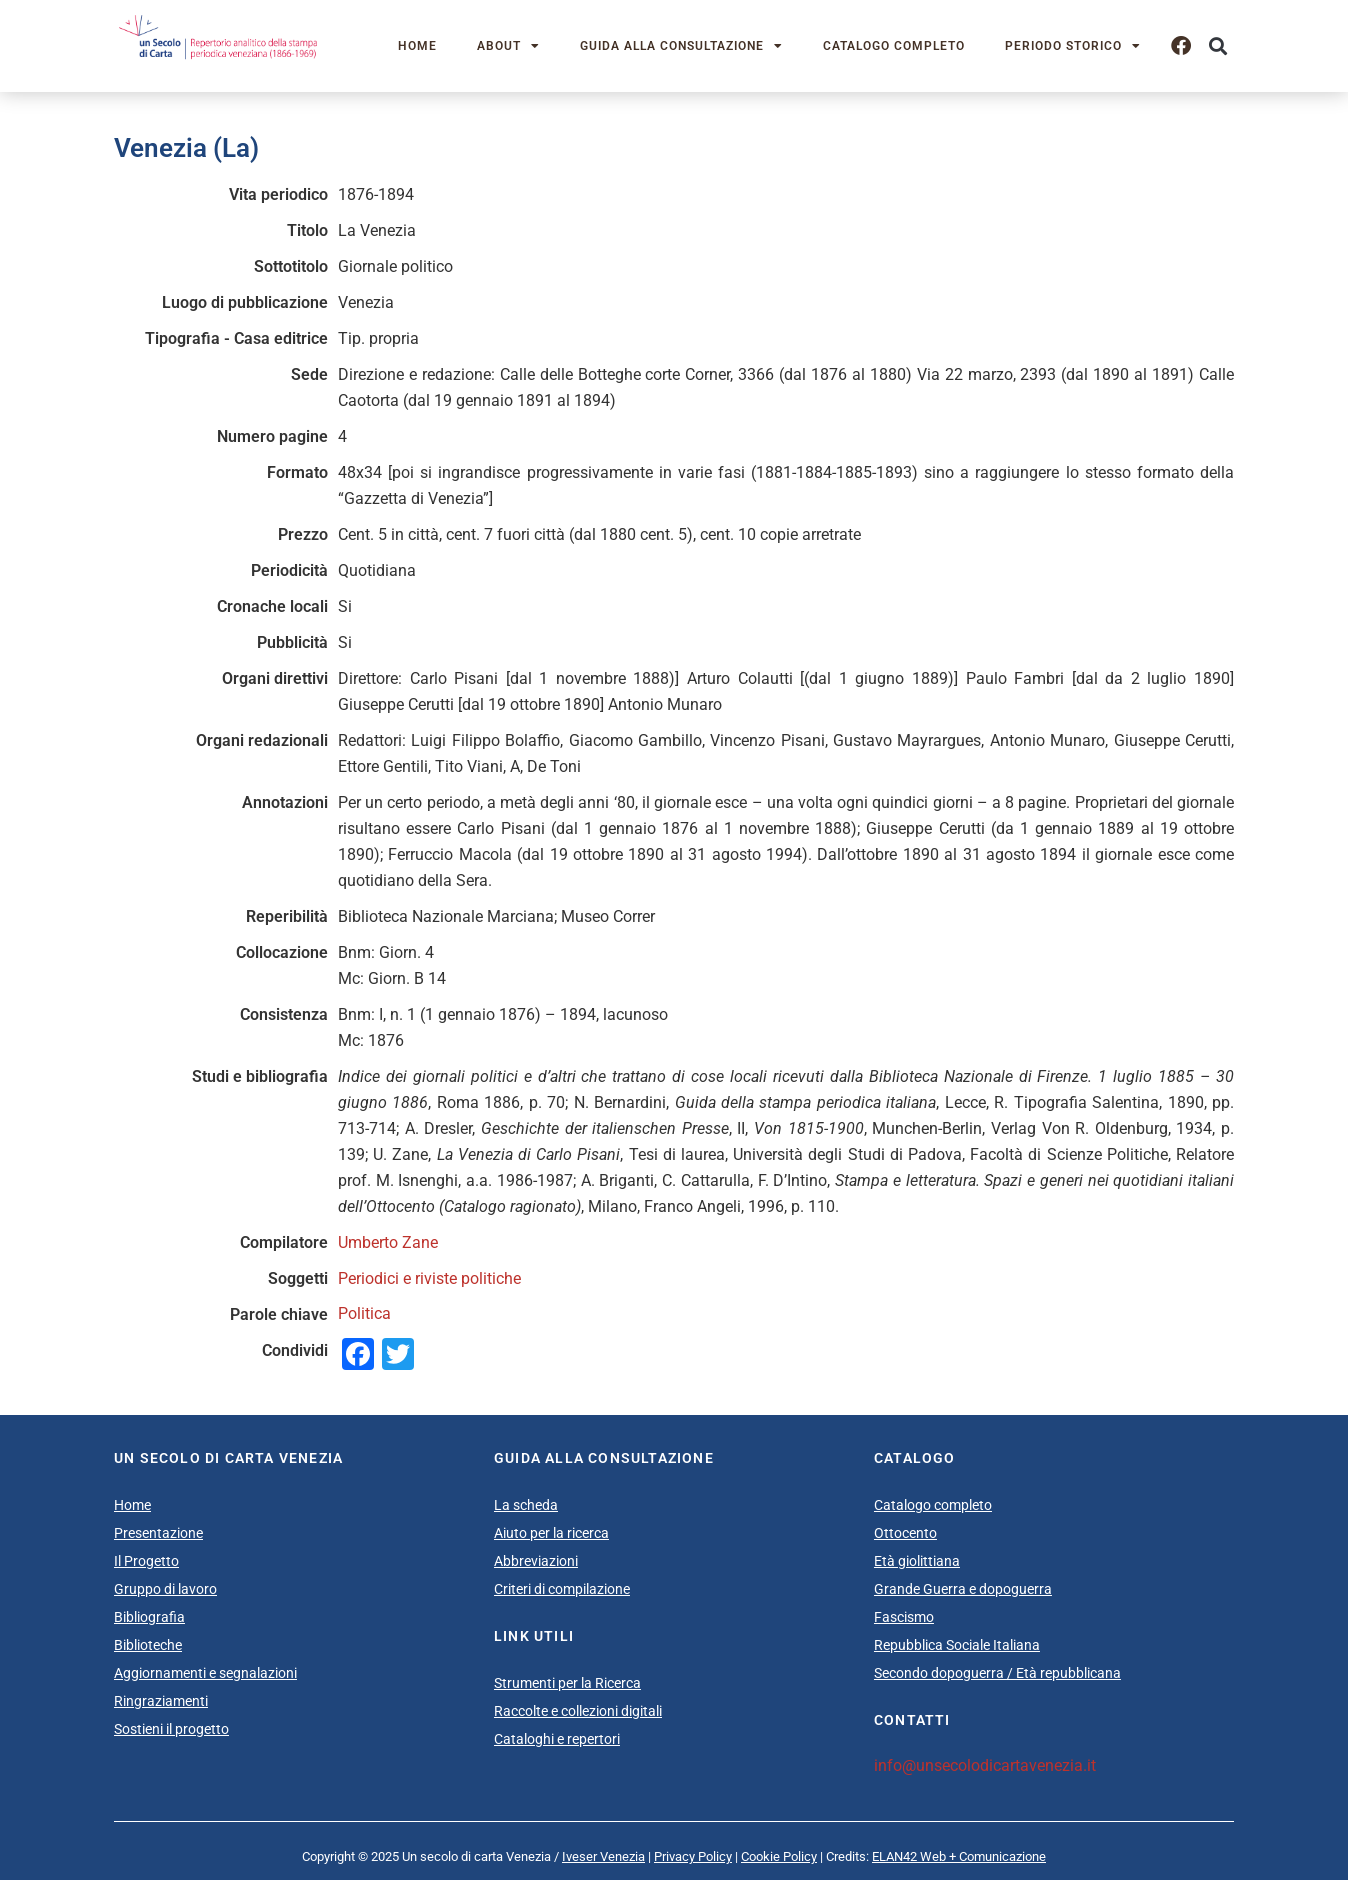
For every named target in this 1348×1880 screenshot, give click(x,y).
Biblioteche (148, 1645)
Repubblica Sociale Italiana (957, 1645)
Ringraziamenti (161, 1701)
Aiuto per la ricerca (551, 1533)
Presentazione (158, 1533)
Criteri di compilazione (562, 1589)
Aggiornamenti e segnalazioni (205, 1673)
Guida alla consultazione (681, 46)
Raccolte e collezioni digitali (578, 1711)
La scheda (526, 1505)
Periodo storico (1073, 46)
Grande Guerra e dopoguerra (963, 1589)
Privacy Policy (693, 1856)
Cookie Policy (779, 1856)
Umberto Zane (388, 1242)
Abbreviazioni (536, 1561)
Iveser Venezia (603, 1856)
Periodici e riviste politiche (429, 1278)
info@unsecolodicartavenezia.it (985, 1765)
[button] (1217, 46)
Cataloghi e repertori (557, 1739)
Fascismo (904, 1617)
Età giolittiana (917, 1561)
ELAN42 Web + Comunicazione (959, 1856)
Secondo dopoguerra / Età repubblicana (997, 1673)
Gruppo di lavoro (165, 1589)
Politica (364, 1313)
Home (417, 46)
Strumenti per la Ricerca (567, 1683)
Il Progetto (146, 1561)
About (508, 46)
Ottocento (905, 1533)
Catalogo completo (894, 46)
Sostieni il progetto (171, 1729)
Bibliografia (149, 1617)
